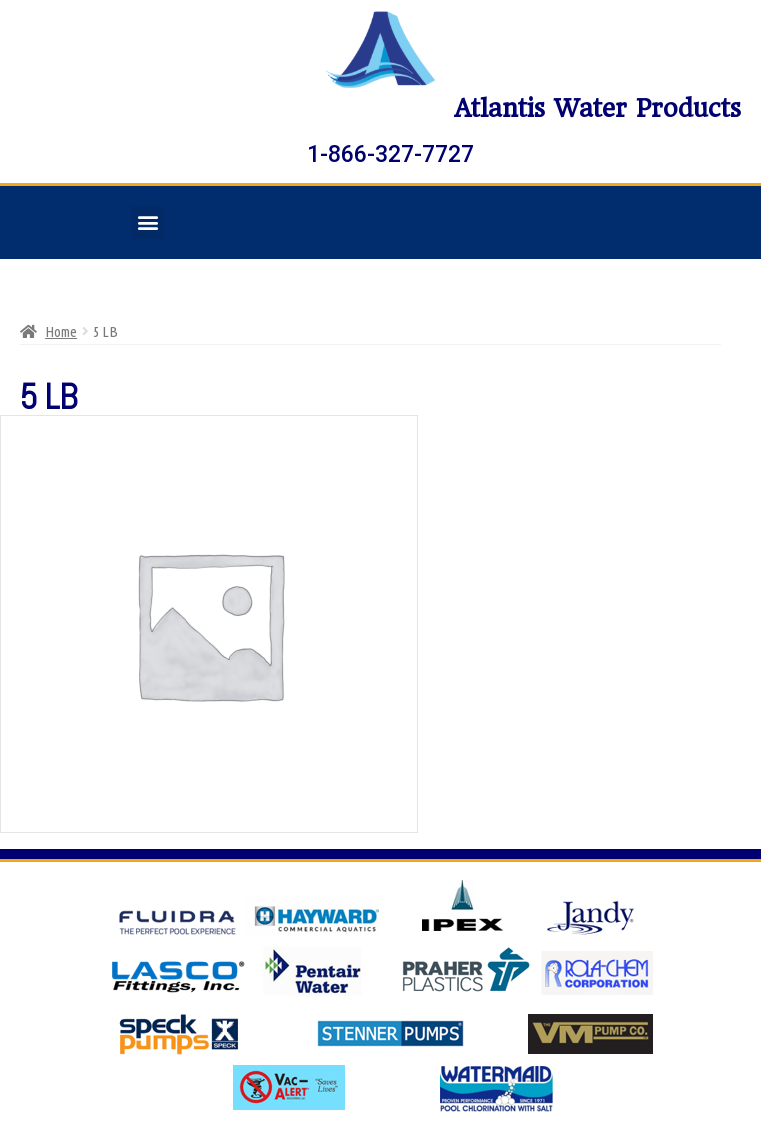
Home (61, 331)
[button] (147, 222)
